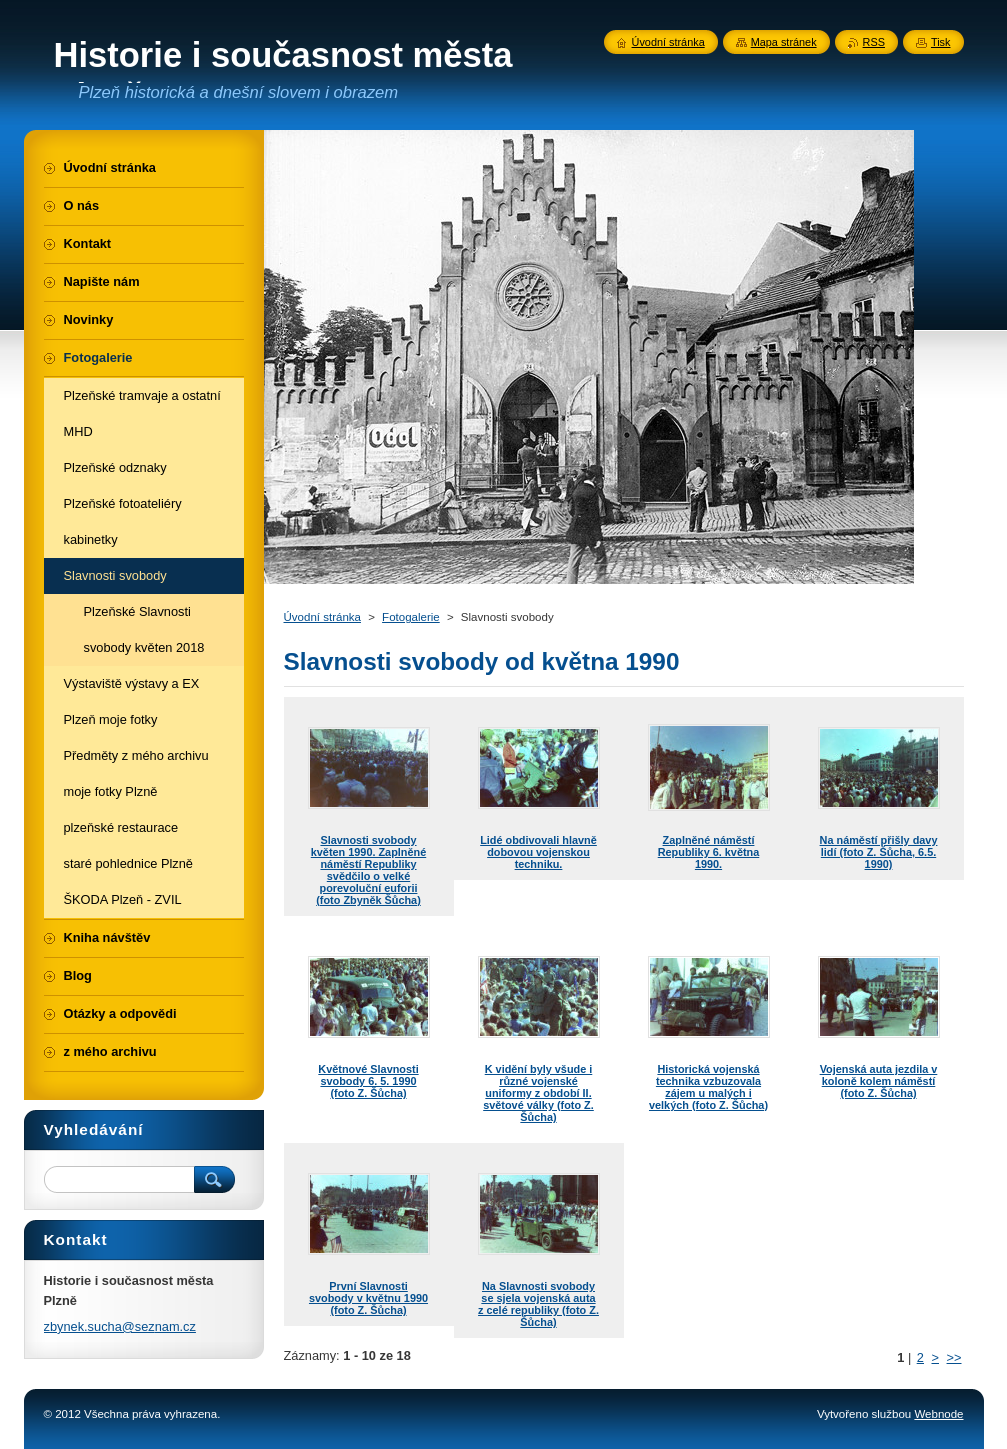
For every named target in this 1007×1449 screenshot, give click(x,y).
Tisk (941, 42)
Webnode (938, 1414)
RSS (874, 42)
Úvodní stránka (322, 617)
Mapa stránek (784, 42)
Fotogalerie (411, 617)
